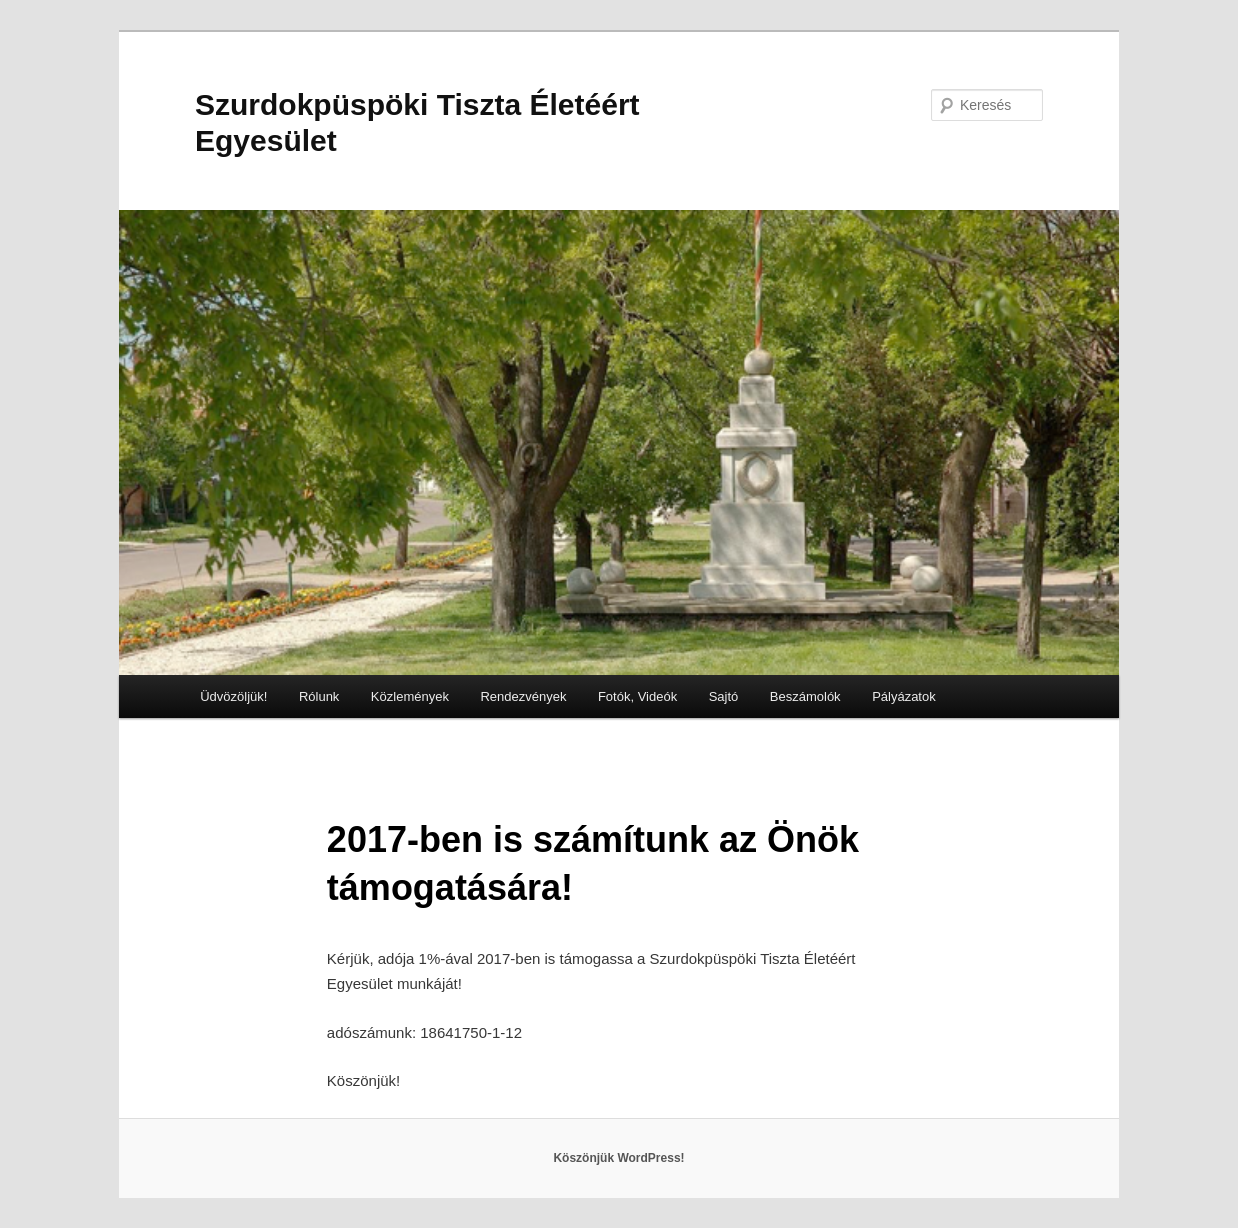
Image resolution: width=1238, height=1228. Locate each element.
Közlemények (410, 696)
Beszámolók (805, 696)
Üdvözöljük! (233, 696)
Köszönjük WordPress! (618, 1158)
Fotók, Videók (637, 696)
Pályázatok (904, 696)
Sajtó (724, 696)
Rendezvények (523, 696)
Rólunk (319, 696)
